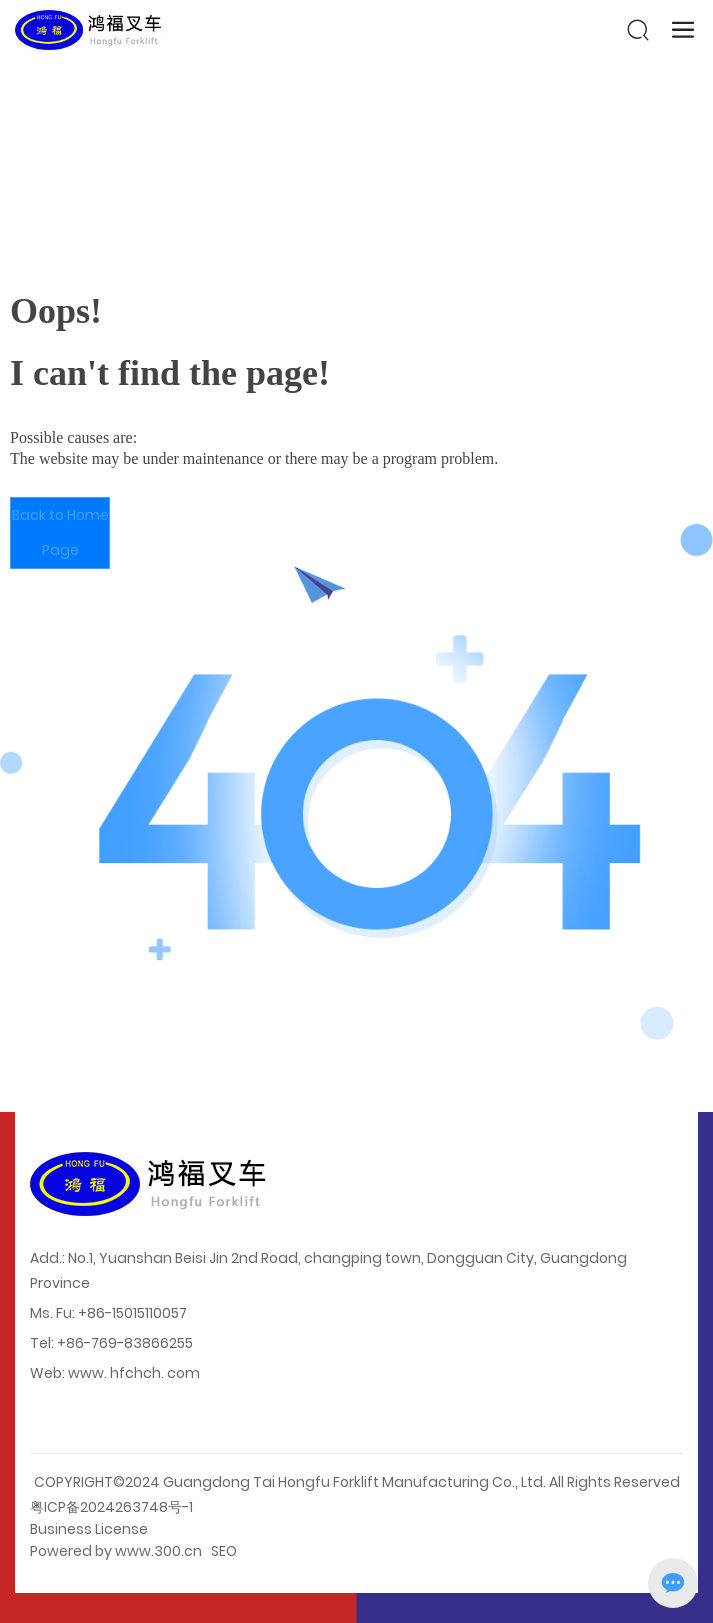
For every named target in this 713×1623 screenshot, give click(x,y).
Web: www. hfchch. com (115, 1373)
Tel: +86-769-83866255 (111, 1343)
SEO (224, 1551)
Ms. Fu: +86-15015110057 (108, 1313)
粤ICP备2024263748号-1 (111, 1507)
